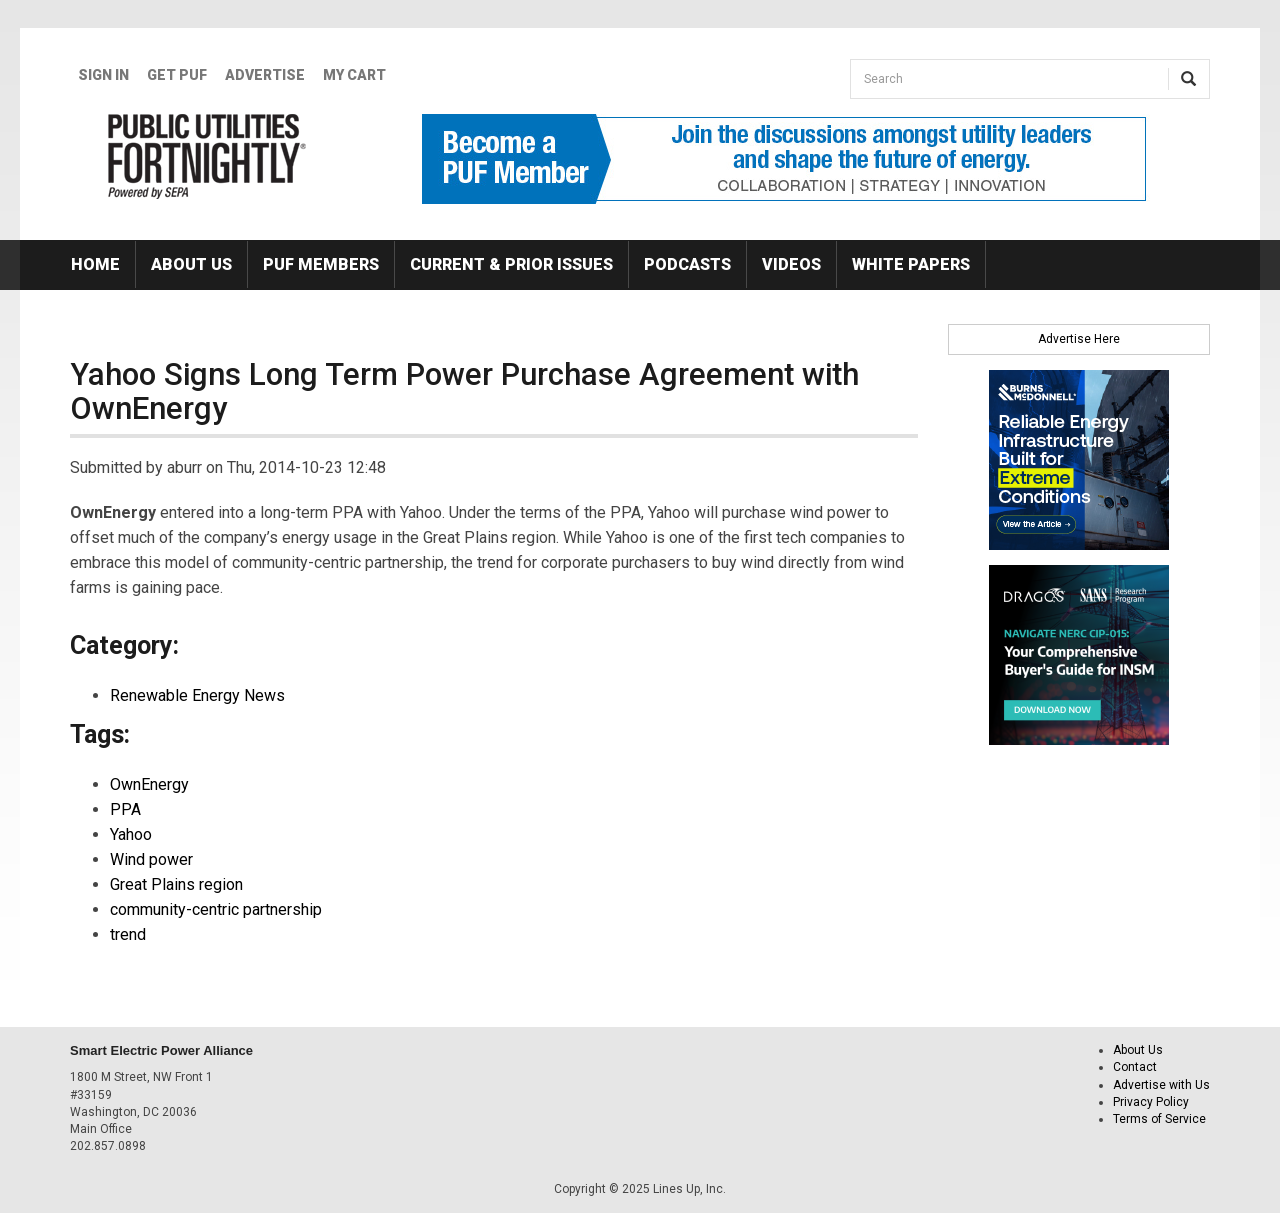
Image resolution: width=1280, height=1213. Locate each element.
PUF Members (321, 264)
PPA (125, 809)
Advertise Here (1079, 339)
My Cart (354, 75)
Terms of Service (1159, 1119)
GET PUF (177, 75)
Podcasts (687, 264)
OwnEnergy (149, 784)
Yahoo (131, 834)
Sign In (103, 75)
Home (95, 264)
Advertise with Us (1161, 1085)
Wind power (151, 859)
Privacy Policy (1151, 1102)
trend (128, 934)
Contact (1135, 1067)
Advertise (265, 75)
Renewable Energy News (197, 695)
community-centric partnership (216, 909)
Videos (791, 264)
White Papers (911, 264)
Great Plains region (176, 884)
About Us (191, 264)
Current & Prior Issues (511, 264)
